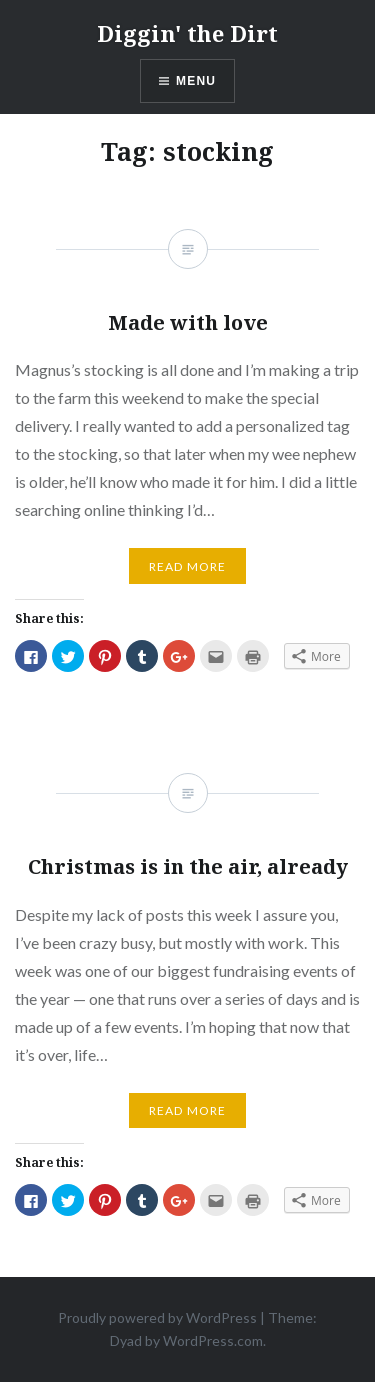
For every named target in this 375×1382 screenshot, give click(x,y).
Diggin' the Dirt (187, 33)
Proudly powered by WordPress (157, 1317)
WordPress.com (213, 1340)
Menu (196, 81)
